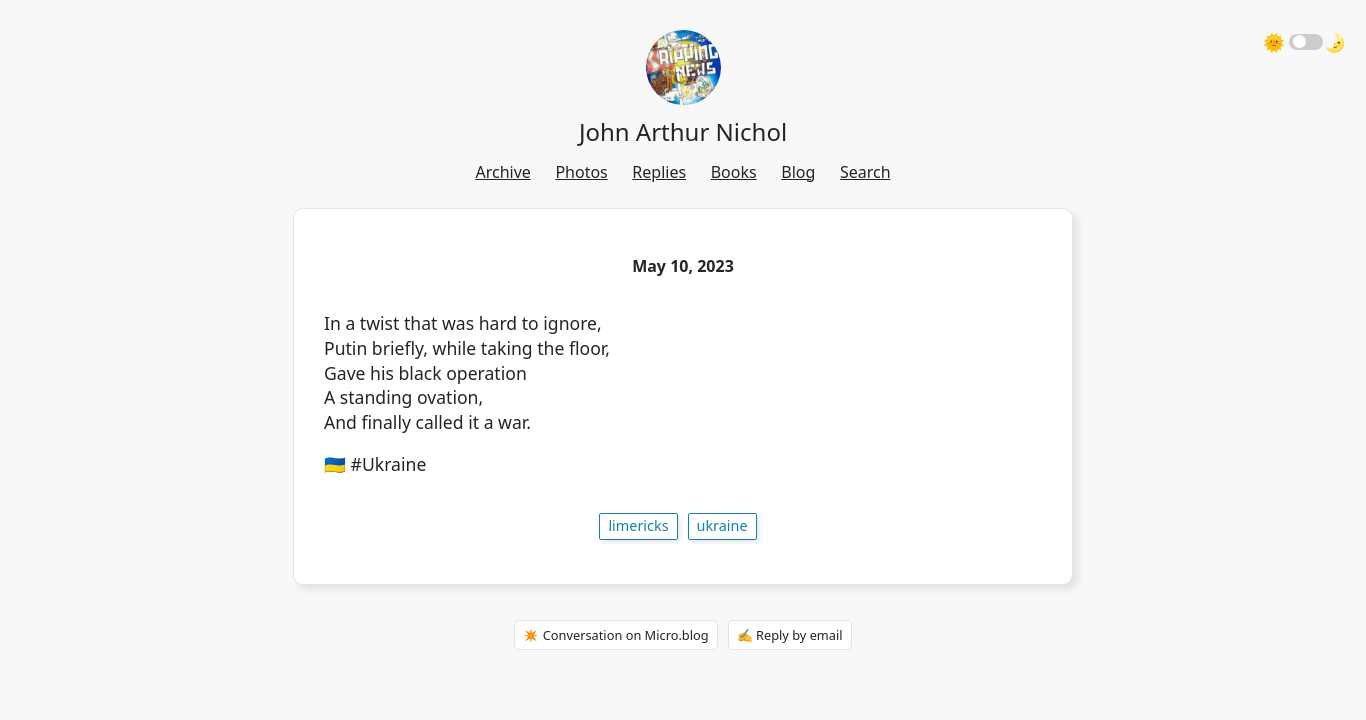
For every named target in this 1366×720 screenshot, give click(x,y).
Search (865, 172)
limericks (638, 525)
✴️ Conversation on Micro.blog (615, 635)
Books (734, 172)
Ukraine (722, 525)
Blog (798, 172)
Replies (659, 172)
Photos (581, 172)
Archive (502, 172)
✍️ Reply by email (790, 635)
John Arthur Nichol (683, 131)
